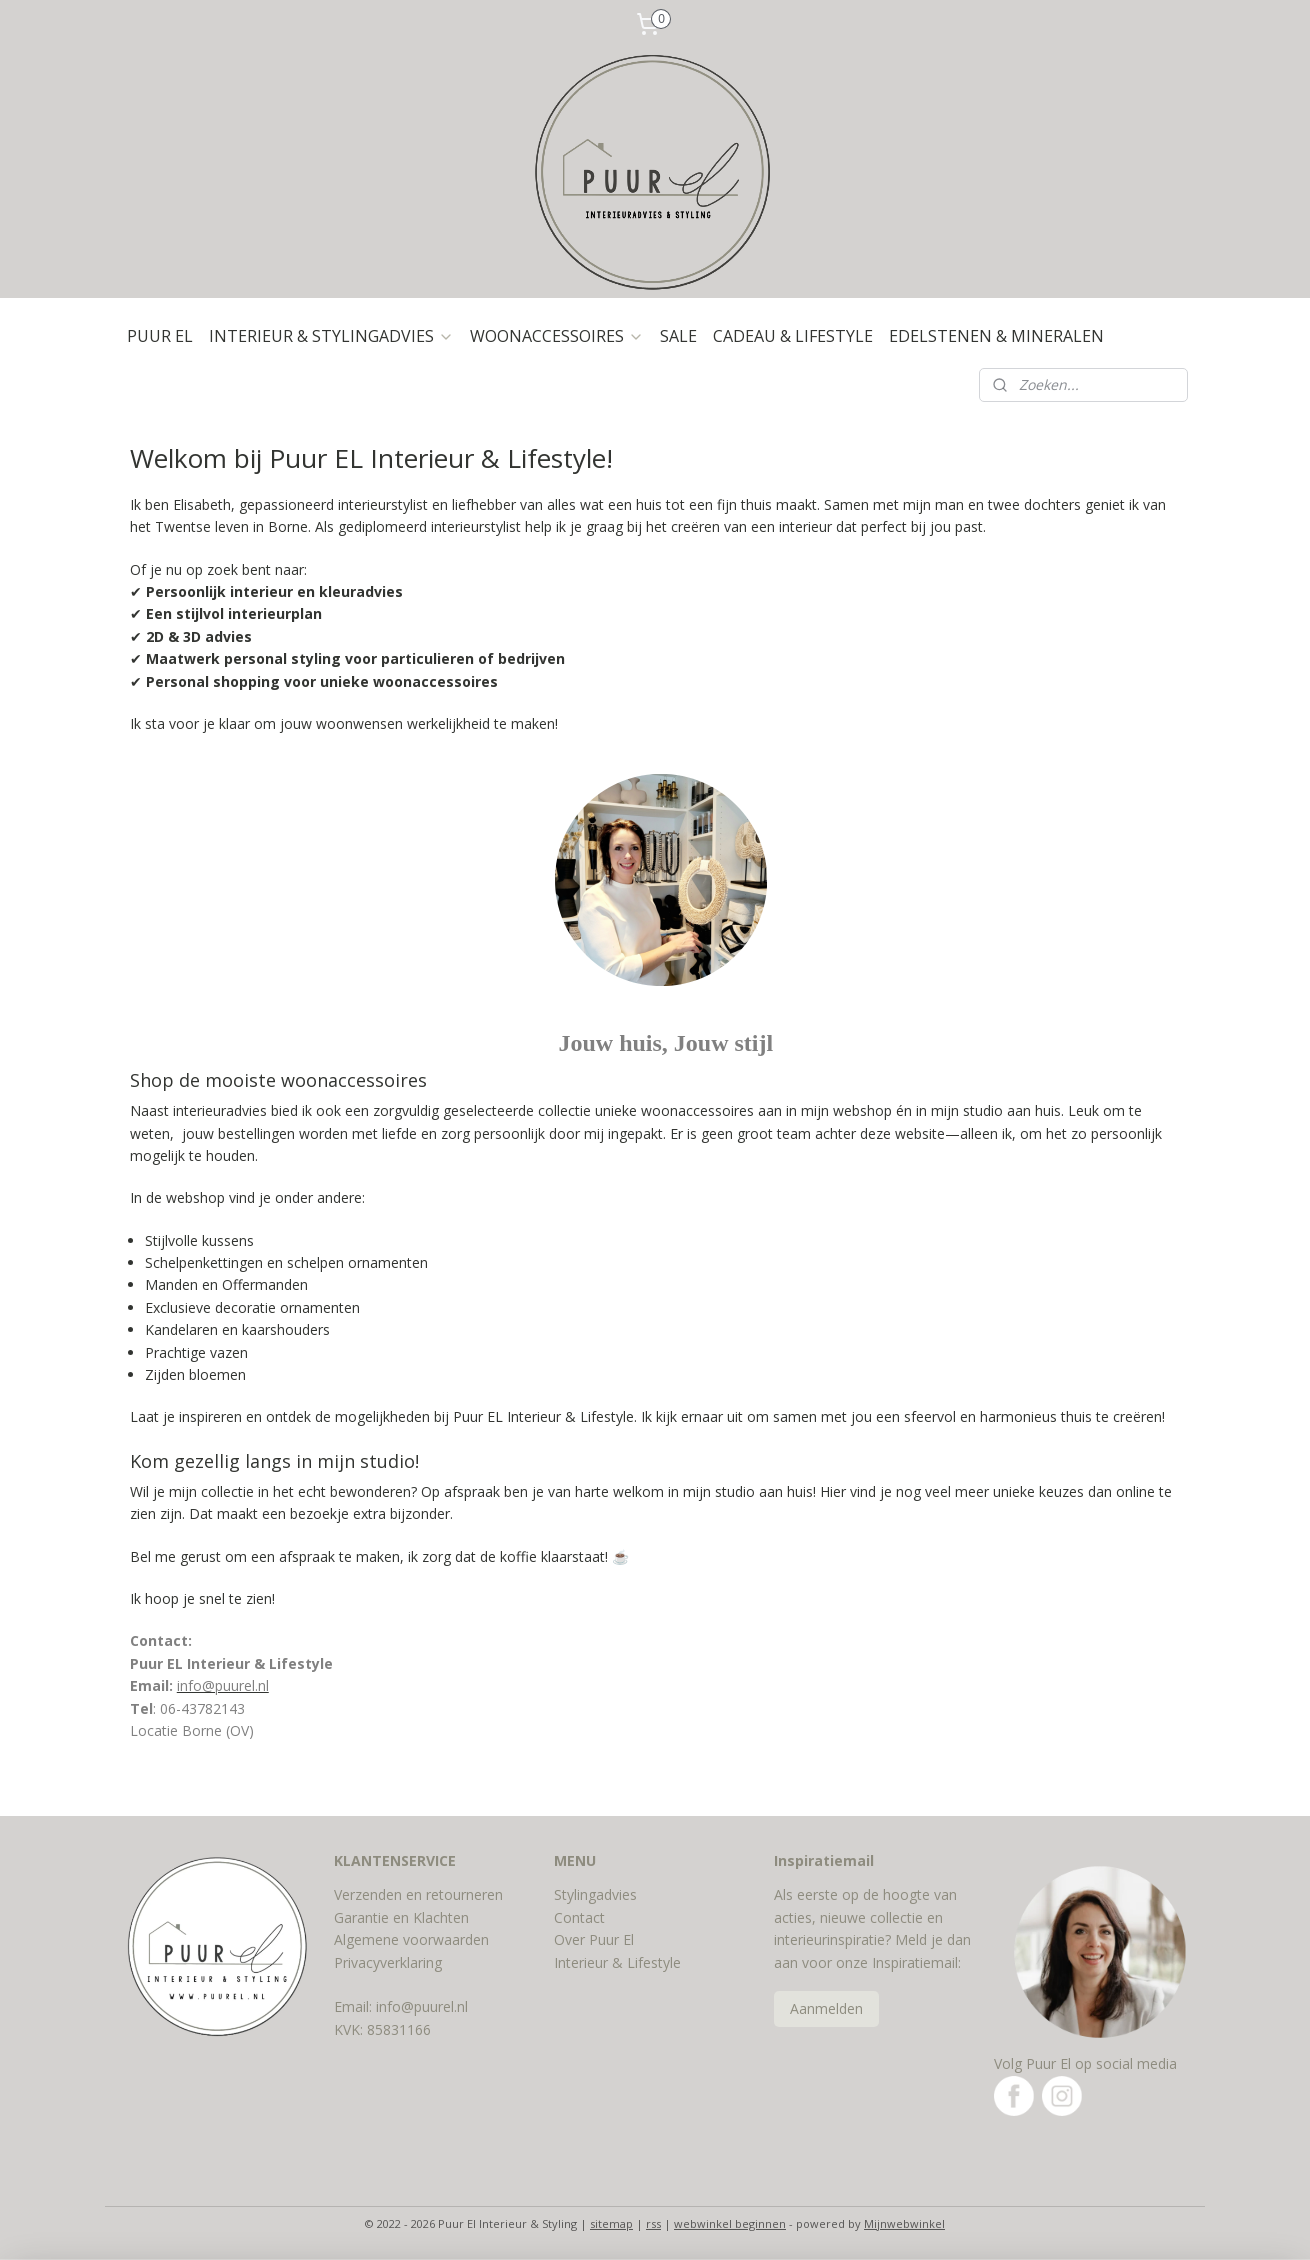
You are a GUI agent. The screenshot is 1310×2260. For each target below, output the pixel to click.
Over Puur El (594, 1939)
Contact (579, 1917)
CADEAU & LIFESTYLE (793, 336)
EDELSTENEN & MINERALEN (996, 336)
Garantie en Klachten (401, 1917)
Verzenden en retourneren (418, 1894)
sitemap (611, 2223)
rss (653, 2223)
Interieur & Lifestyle (617, 1962)
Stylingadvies (595, 1894)
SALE (678, 336)
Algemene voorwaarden (411, 1939)
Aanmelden (826, 2008)
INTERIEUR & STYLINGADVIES (331, 336)
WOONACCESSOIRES (557, 336)
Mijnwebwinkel (904, 2223)
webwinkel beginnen (730, 2223)
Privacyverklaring (388, 1962)
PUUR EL (160, 336)
